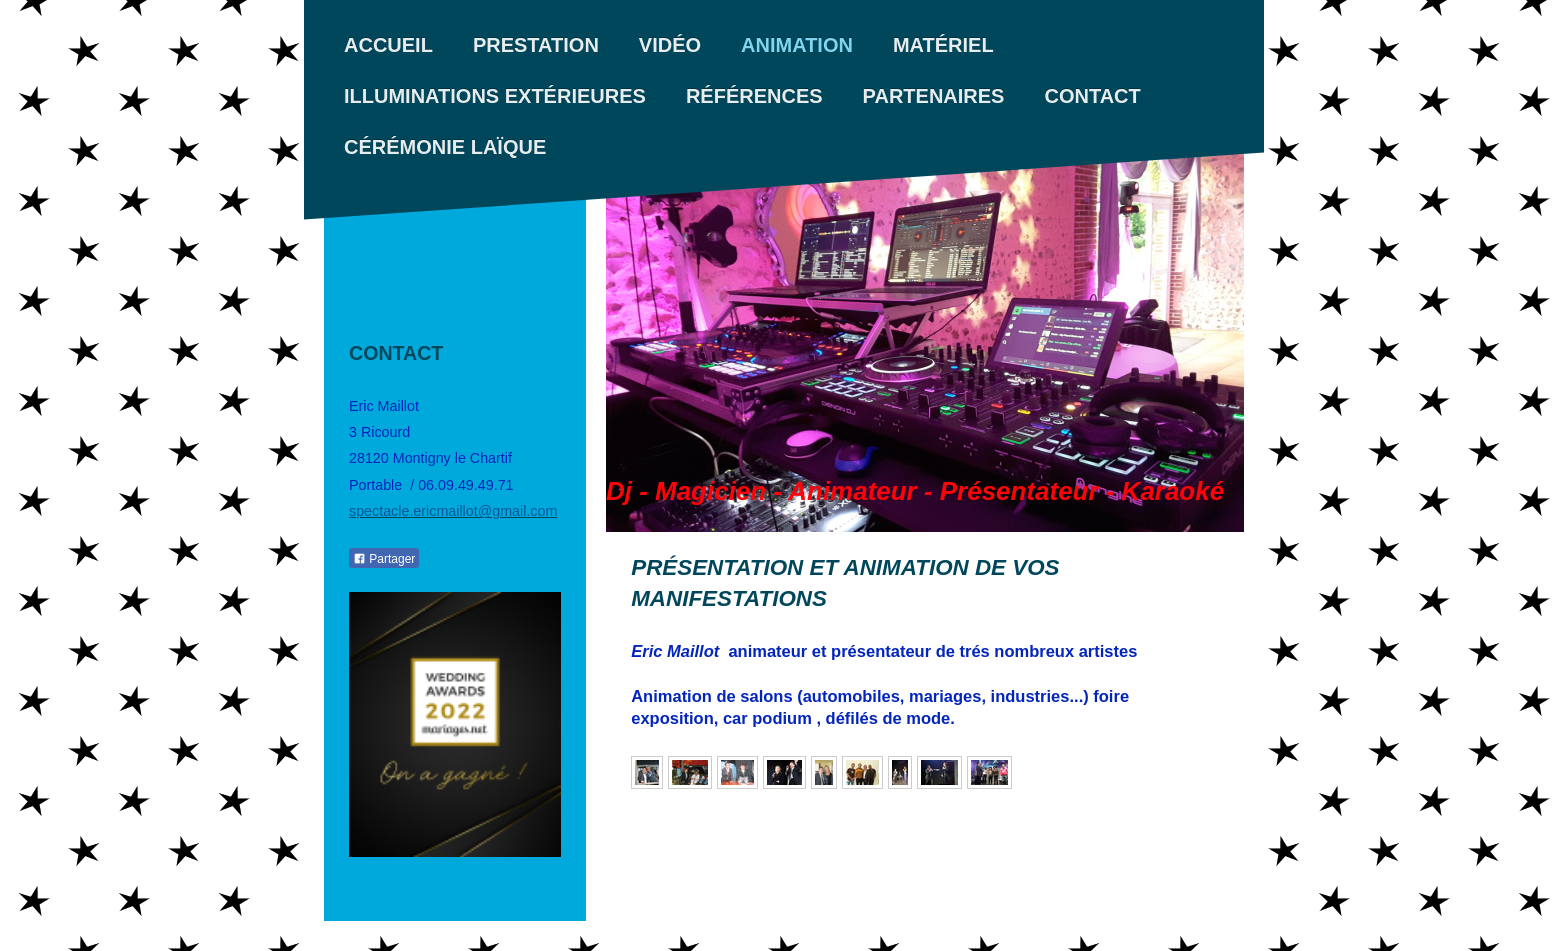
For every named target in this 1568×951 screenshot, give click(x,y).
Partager (384, 559)
